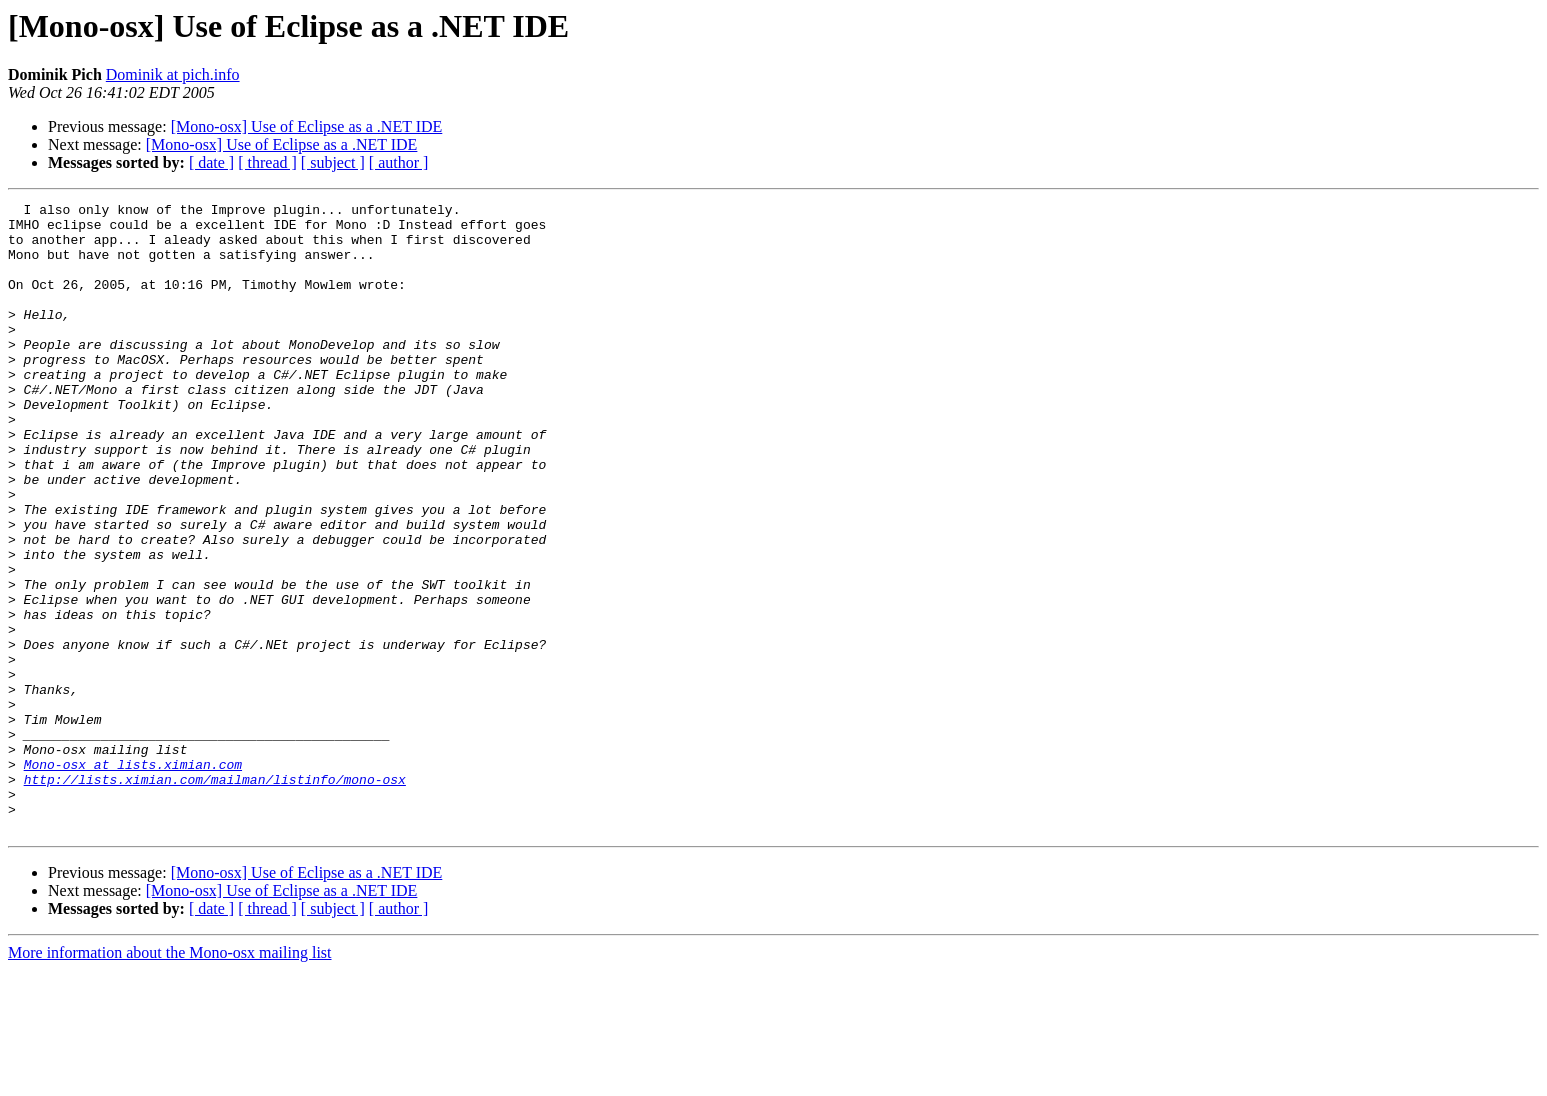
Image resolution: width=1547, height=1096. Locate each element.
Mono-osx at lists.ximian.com (133, 878)
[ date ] (211, 162)
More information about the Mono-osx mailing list (170, 1078)
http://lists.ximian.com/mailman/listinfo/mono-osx (215, 896)
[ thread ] (267, 162)
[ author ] (399, 162)
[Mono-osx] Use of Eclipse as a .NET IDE (307, 126)
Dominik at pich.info (173, 74)
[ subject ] (333, 162)
